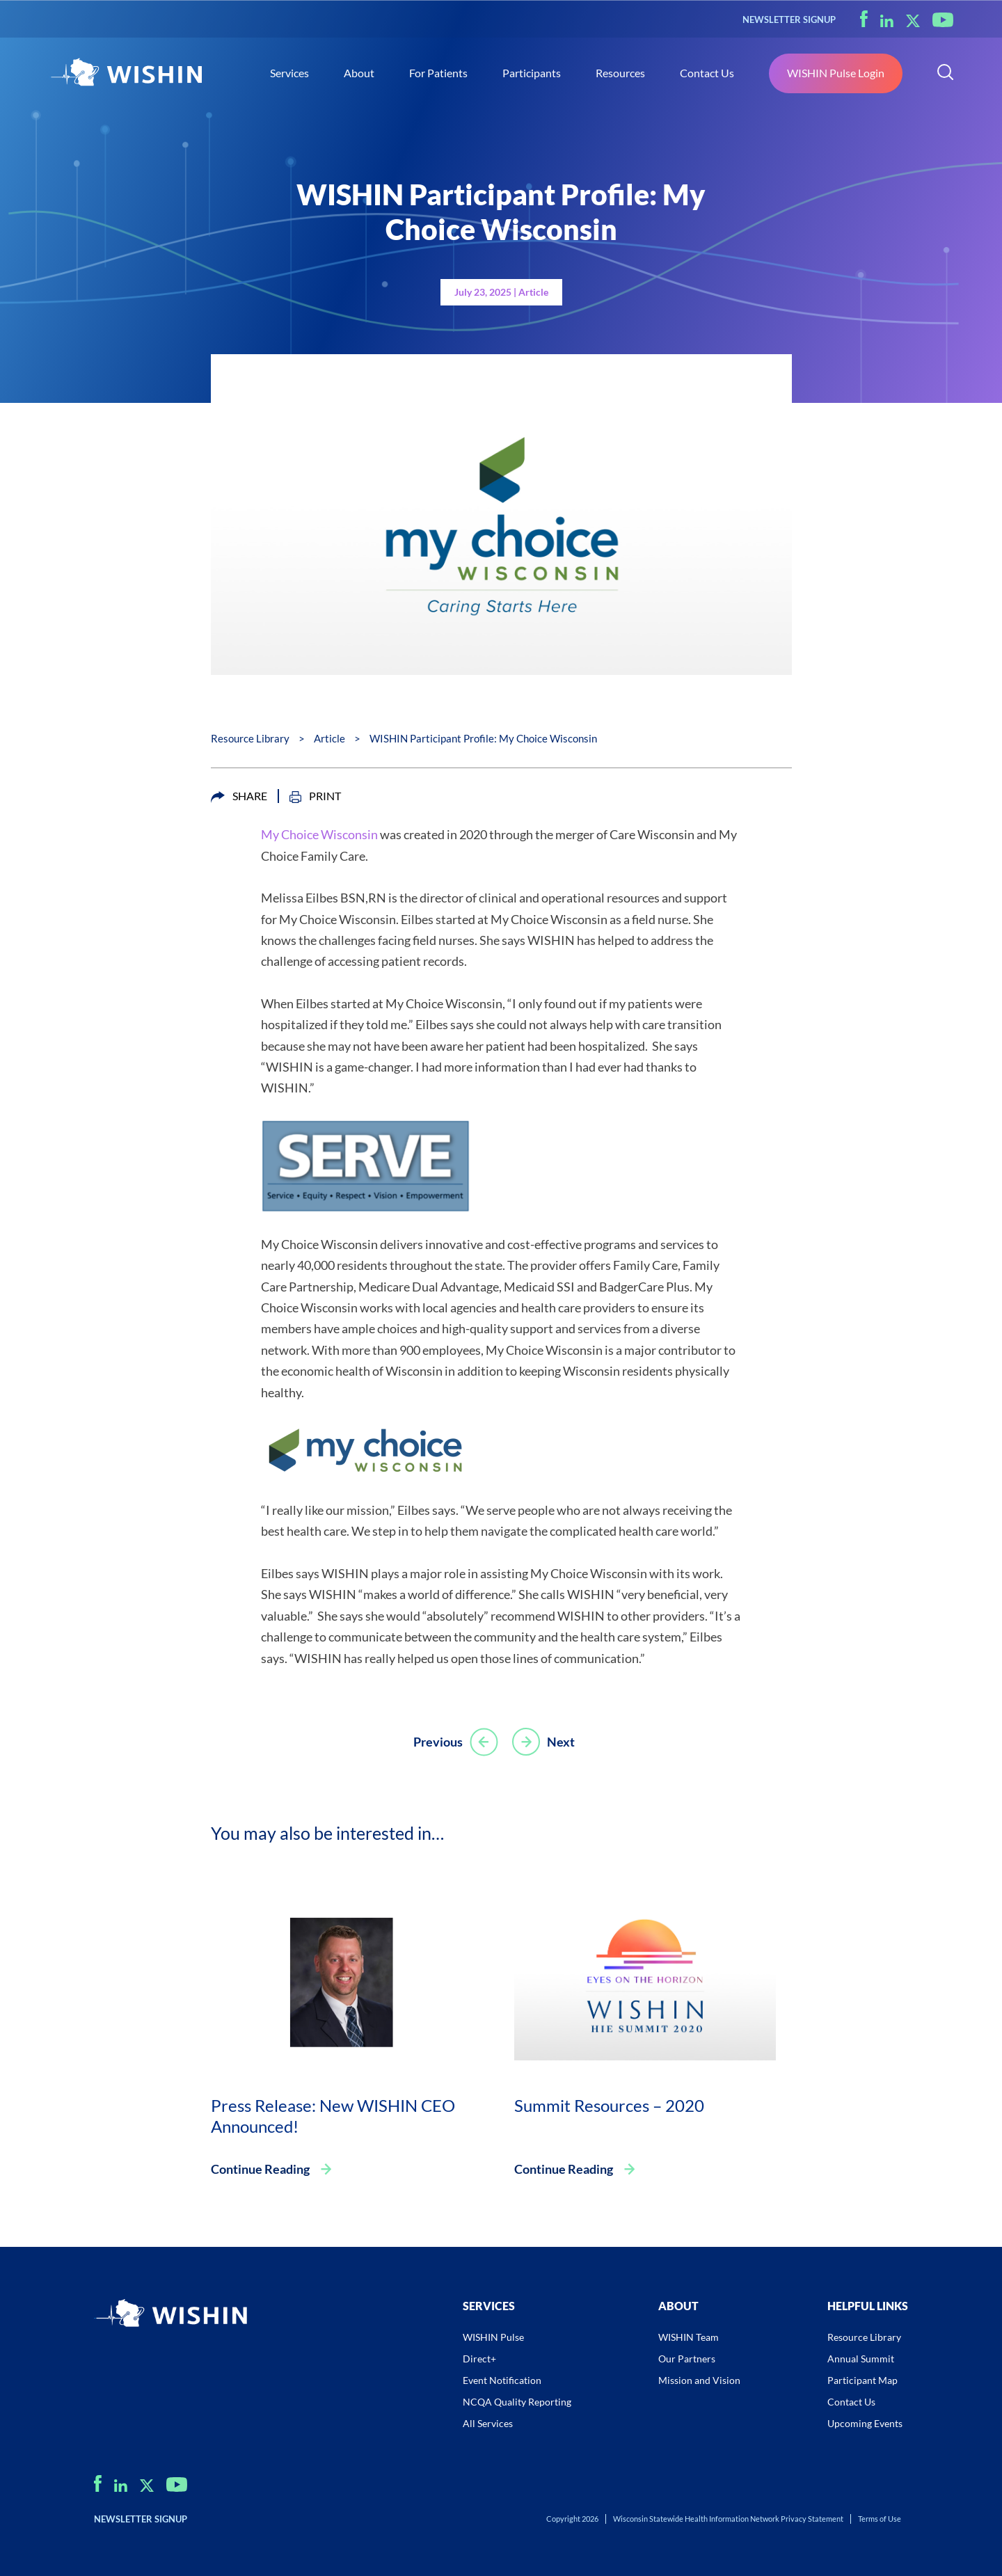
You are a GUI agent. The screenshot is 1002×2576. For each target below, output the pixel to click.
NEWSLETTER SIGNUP (789, 19)
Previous (455, 1742)
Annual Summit (860, 2358)
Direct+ (479, 2358)
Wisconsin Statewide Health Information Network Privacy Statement (728, 2518)
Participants (531, 72)
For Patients (438, 72)
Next (543, 1742)
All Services (488, 2423)
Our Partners (686, 2358)
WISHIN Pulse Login (835, 72)
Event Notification (502, 2380)
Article (329, 738)
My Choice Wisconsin (319, 834)
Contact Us (707, 72)
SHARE (239, 796)
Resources (620, 72)
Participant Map (862, 2380)
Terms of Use (879, 2518)
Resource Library (250, 738)
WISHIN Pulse (493, 2337)
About (359, 72)
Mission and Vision (699, 2380)
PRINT (315, 796)
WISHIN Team (688, 2337)
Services (289, 72)
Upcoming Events (864, 2423)
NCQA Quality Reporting (517, 2402)
